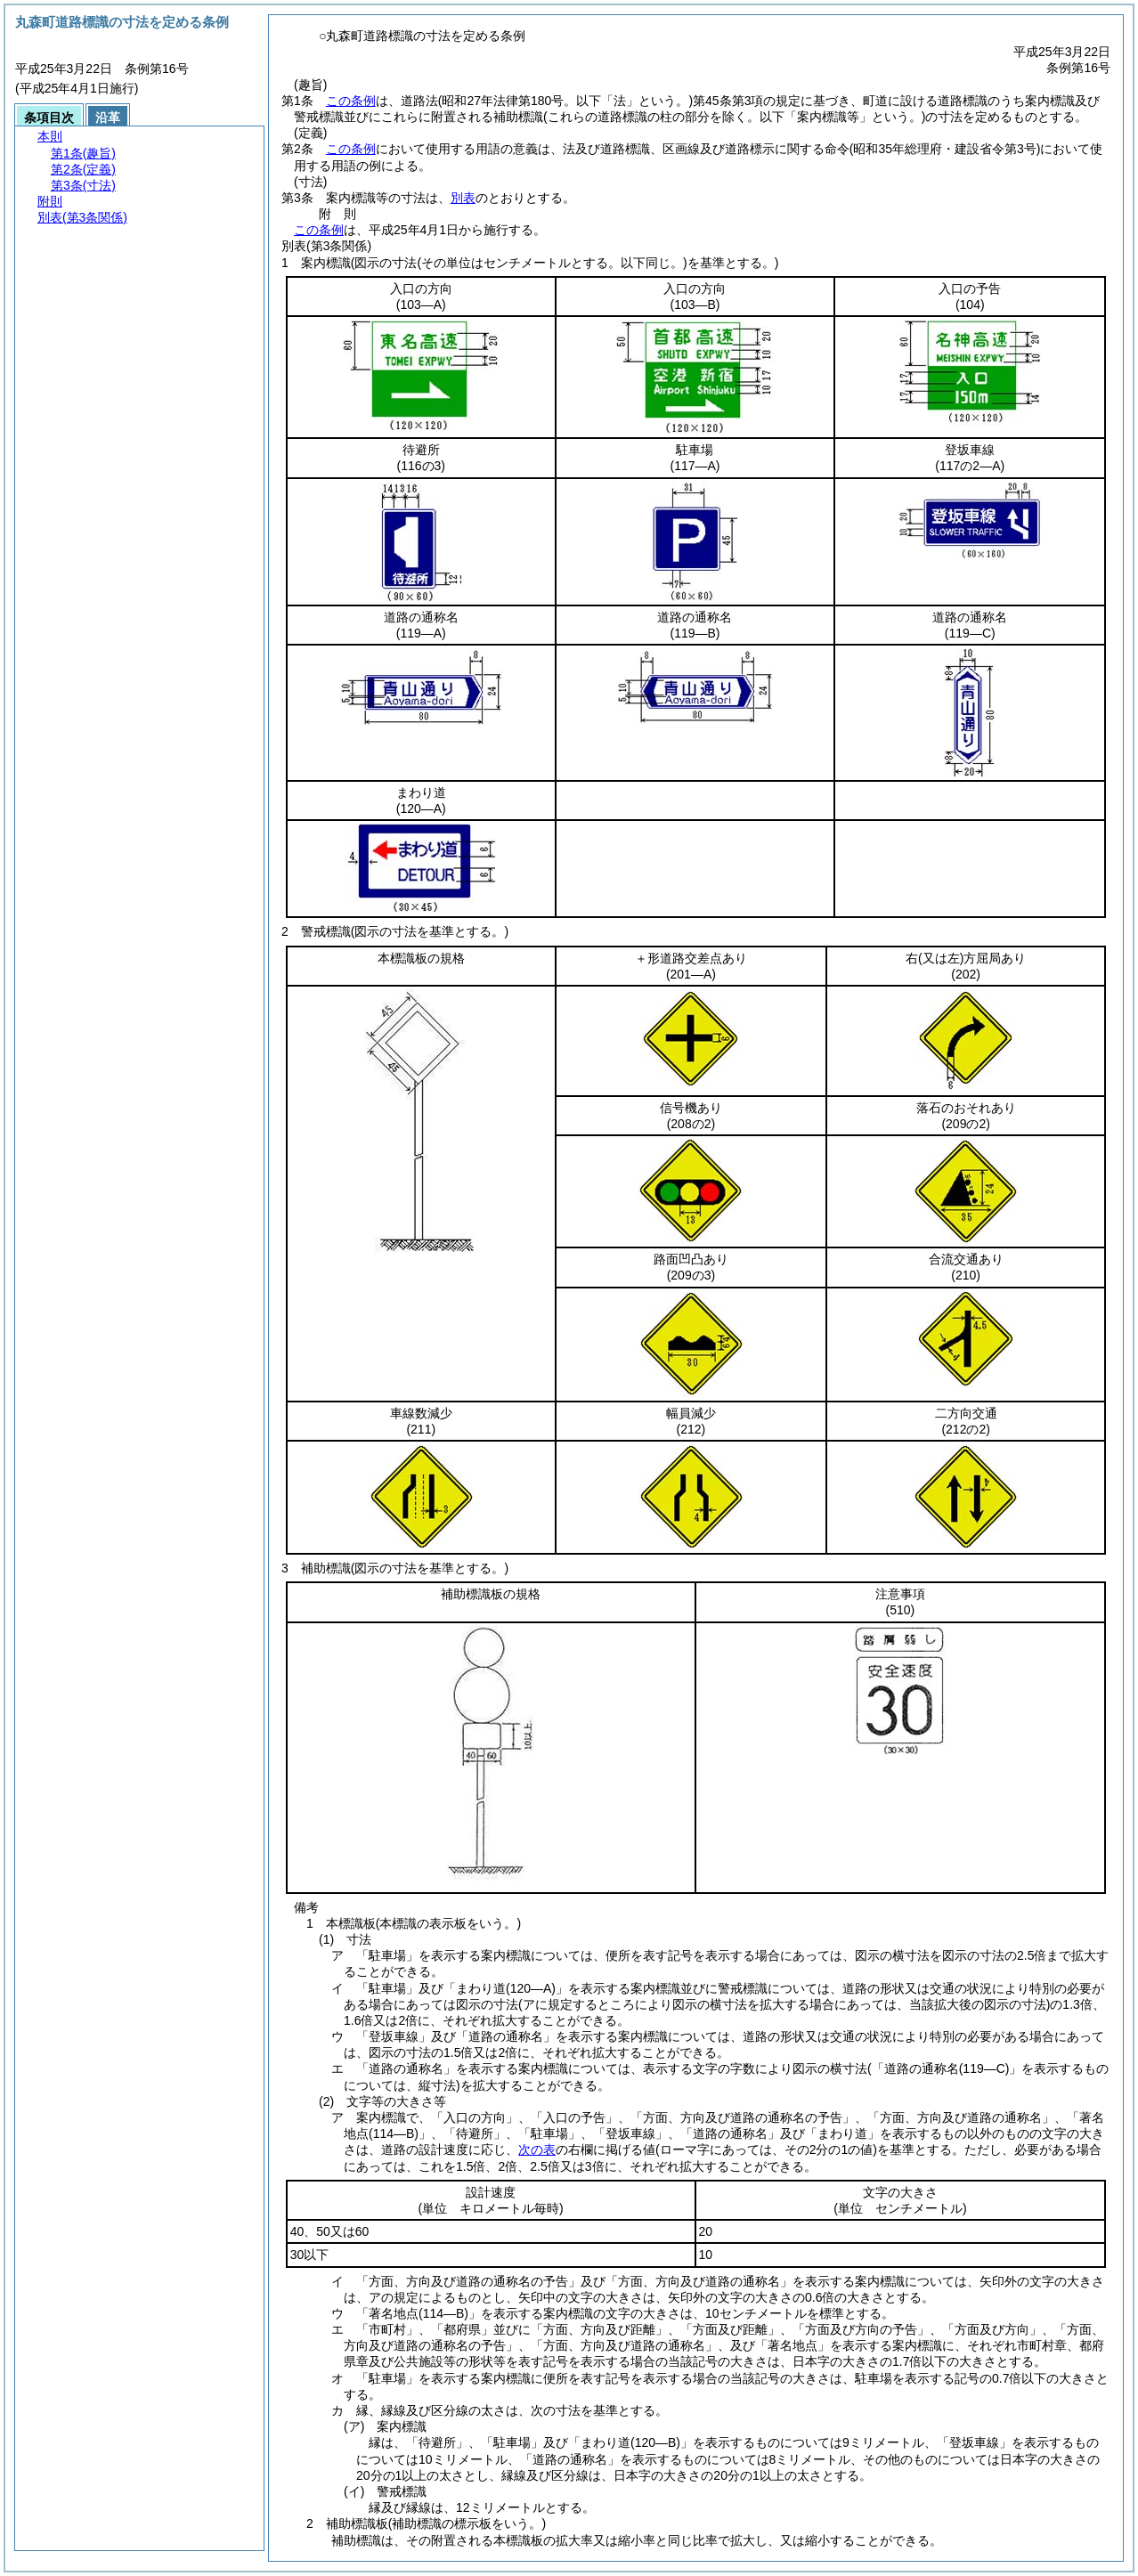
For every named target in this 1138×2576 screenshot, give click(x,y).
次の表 (537, 2149)
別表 (463, 198)
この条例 (351, 100)
